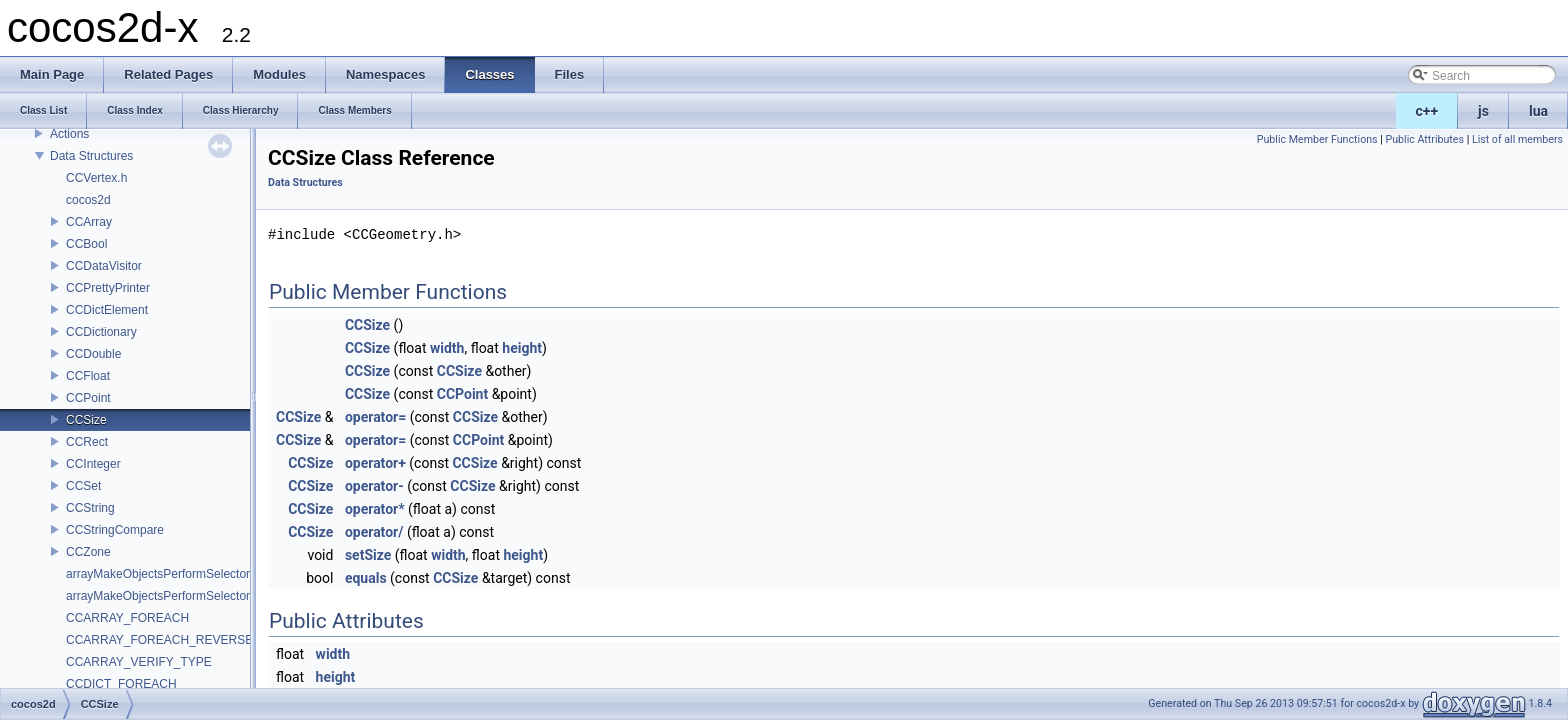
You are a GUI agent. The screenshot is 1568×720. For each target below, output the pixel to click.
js (1483, 111)
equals (366, 578)
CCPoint (88, 398)
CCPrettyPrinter (108, 288)
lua (1538, 111)
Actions (69, 134)
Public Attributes (1424, 139)
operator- (374, 486)
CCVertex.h (96, 178)
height (522, 348)
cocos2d (88, 200)
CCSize (86, 420)
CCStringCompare (115, 530)
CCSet (83, 486)
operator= (375, 417)
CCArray (89, 222)
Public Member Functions (1317, 139)
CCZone (88, 552)
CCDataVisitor (104, 266)
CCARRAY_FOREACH (127, 618)
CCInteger (93, 464)
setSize (368, 555)
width (447, 348)
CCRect (87, 442)
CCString (90, 508)
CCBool (86, 244)
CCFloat (88, 376)
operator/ (374, 532)
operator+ (375, 463)
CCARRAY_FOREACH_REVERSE (159, 640)
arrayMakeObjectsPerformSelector (158, 574)
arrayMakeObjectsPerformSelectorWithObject (187, 596)
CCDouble (93, 354)
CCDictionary (101, 332)
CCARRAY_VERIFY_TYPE (139, 662)
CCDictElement (107, 310)
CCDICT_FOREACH (121, 684)
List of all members (1517, 139)
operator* (375, 509)
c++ (1427, 111)
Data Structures (91, 156)
